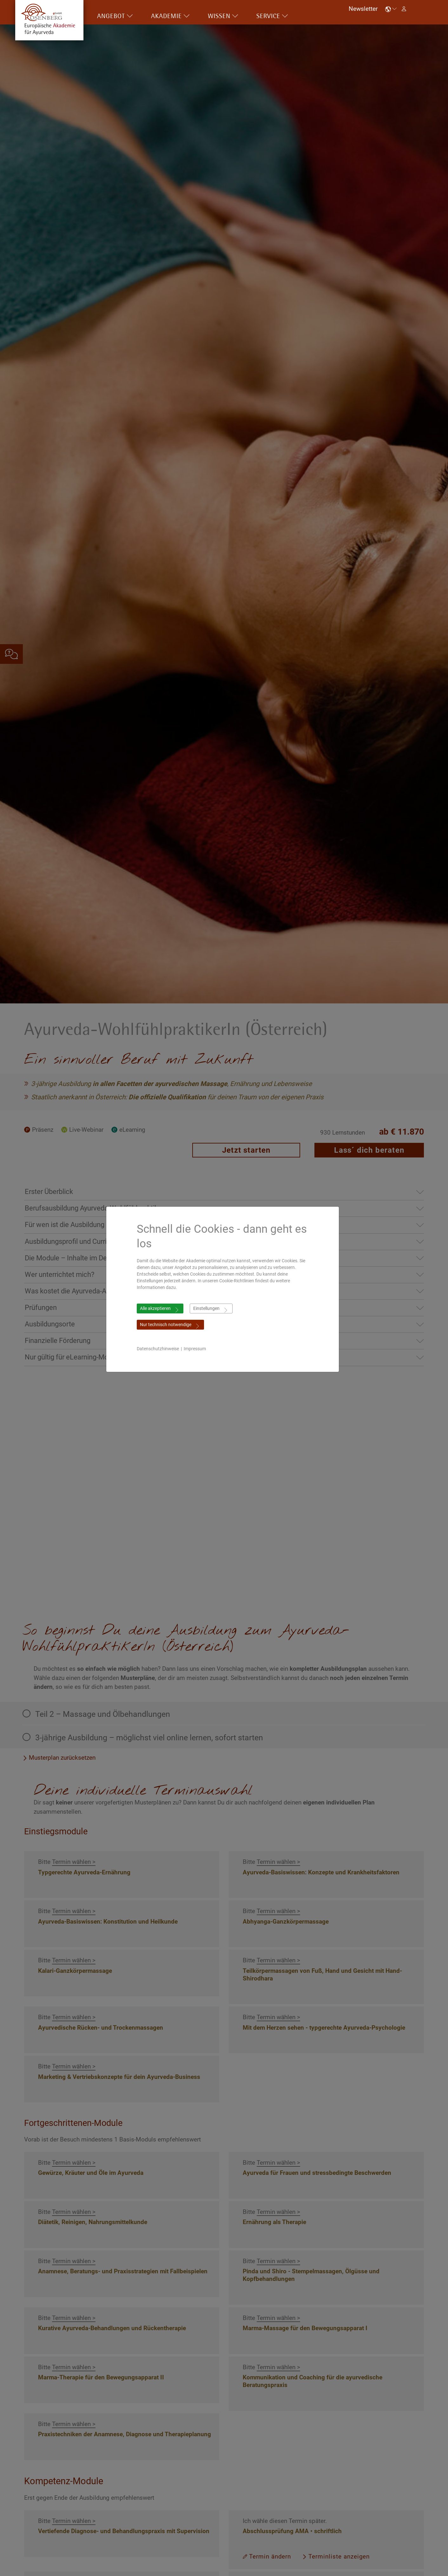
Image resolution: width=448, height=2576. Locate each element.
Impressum (196, 1348)
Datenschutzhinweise (159, 1348)
